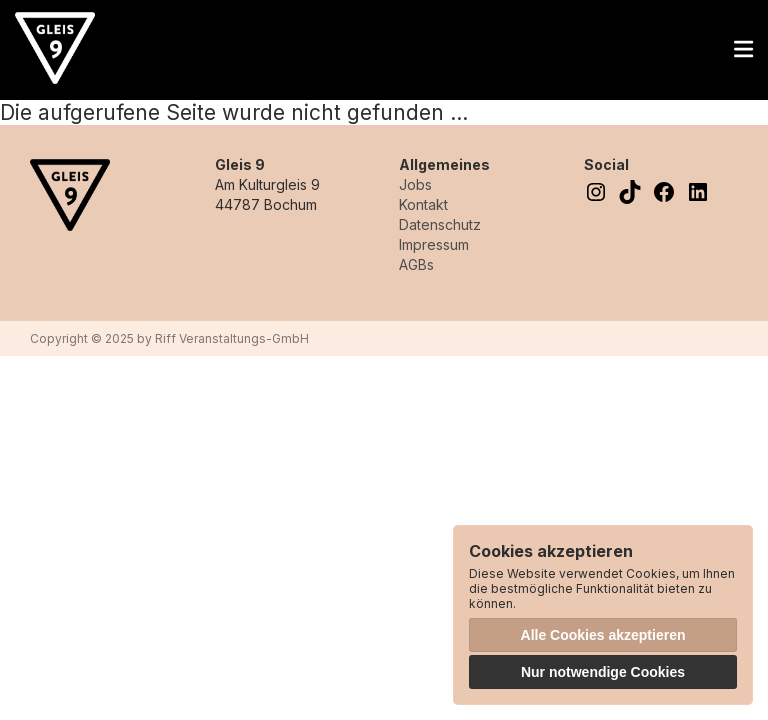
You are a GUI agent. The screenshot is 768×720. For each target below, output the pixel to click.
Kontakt (423, 204)
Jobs (415, 184)
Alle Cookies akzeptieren (603, 635)
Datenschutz (440, 224)
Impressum (434, 244)
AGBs (416, 264)
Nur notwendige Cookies (603, 672)
